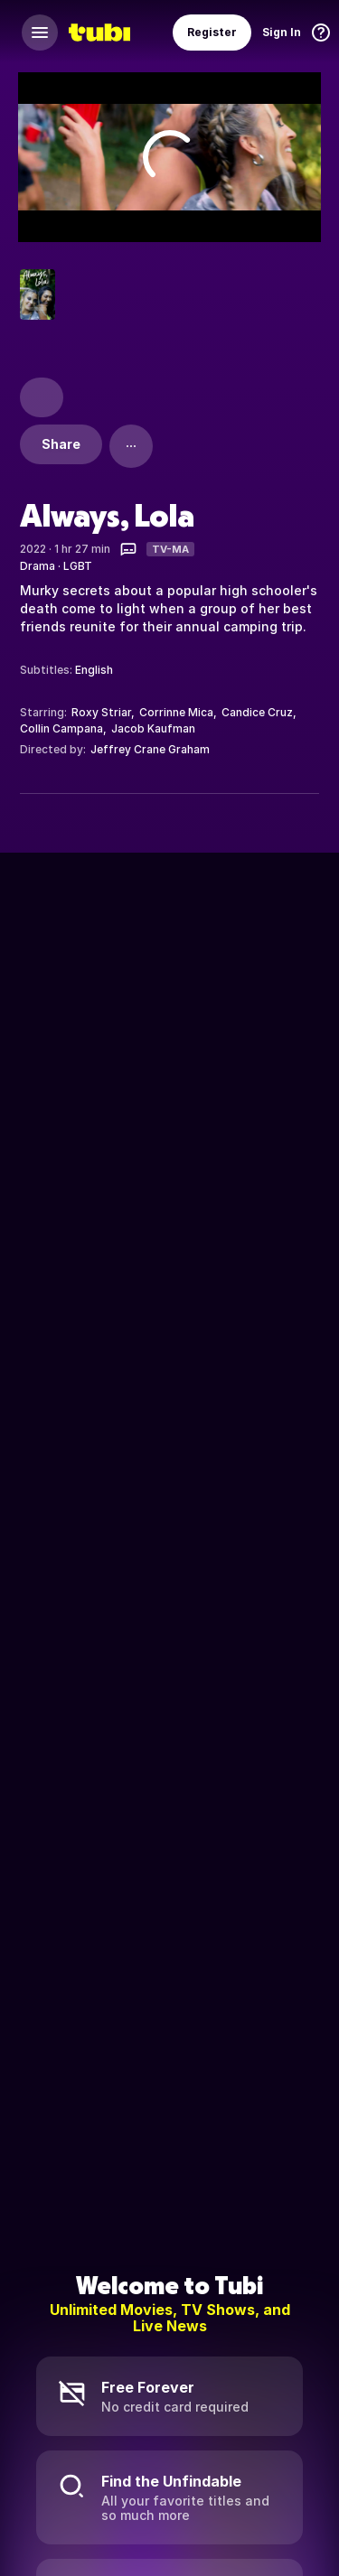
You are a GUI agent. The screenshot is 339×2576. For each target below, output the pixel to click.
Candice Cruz (257, 712)
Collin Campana (61, 728)
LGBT (77, 566)
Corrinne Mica (176, 712)
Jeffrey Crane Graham (150, 749)
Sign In (281, 32)
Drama (37, 566)
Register (212, 32)
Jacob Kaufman (153, 728)
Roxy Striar (101, 712)
